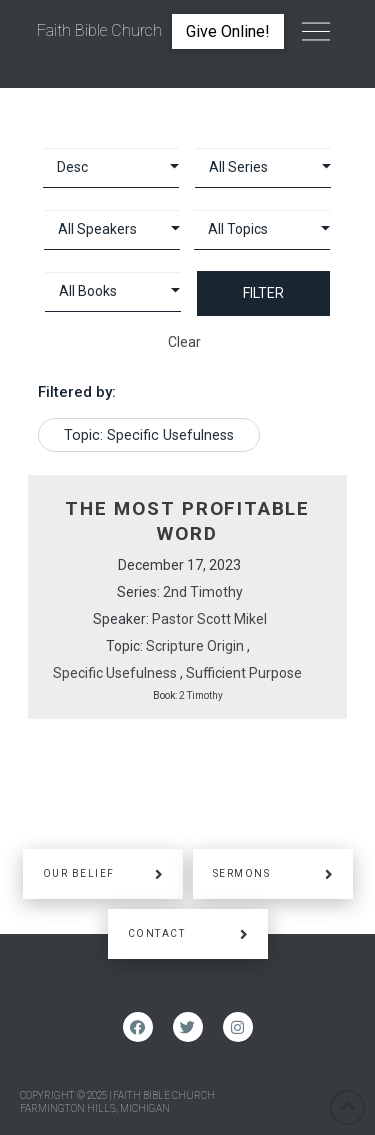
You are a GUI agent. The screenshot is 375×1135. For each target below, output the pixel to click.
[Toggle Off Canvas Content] (316, 32)
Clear (184, 342)
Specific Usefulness (115, 673)
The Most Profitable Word (187, 521)
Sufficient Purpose (244, 673)
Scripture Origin (195, 646)
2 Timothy (201, 695)
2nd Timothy (203, 592)
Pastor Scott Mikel (209, 619)
